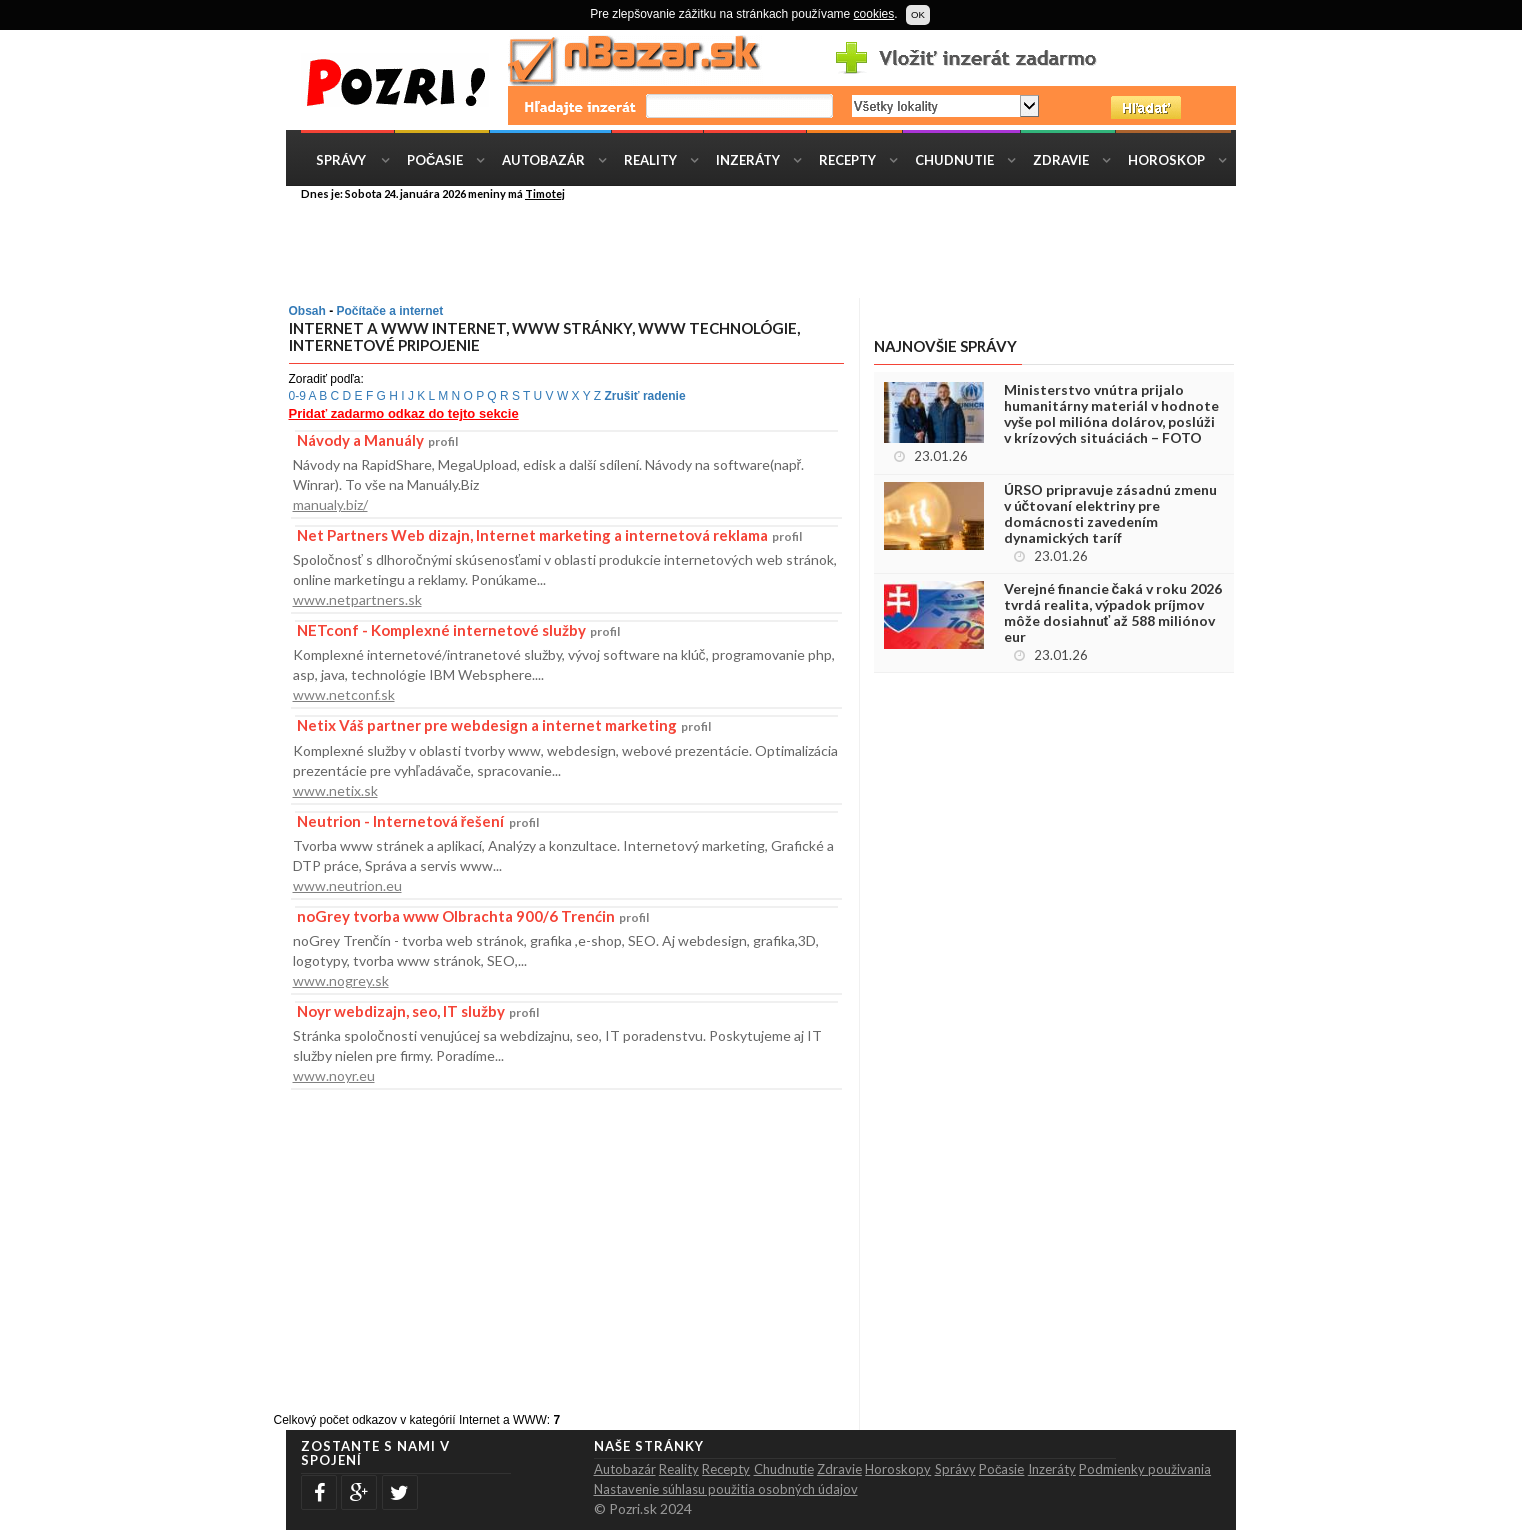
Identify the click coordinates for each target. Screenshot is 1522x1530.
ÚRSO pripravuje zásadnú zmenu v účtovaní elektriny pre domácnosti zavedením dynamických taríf (1110, 514)
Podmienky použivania (1145, 1469)
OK (918, 14)
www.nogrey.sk (341, 980)
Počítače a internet (390, 311)
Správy (341, 160)
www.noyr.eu (334, 1075)
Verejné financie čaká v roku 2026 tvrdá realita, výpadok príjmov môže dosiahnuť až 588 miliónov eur (1113, 613)
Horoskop (1166, 160)
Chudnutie (954, 160)
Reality (650, 160)
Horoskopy (898, 1469)
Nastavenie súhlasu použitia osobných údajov (726, 1489)
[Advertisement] (776, 248)
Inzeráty (748, 160)
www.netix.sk (335, 790)
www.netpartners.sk (357, 599)
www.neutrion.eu (347, 885)
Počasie (435, 160)
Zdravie (1061, 160)
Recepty (847, 160)
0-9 (297, 396)
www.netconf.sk (344, 694)
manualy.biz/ (330, 504)
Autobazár (543, 160)
